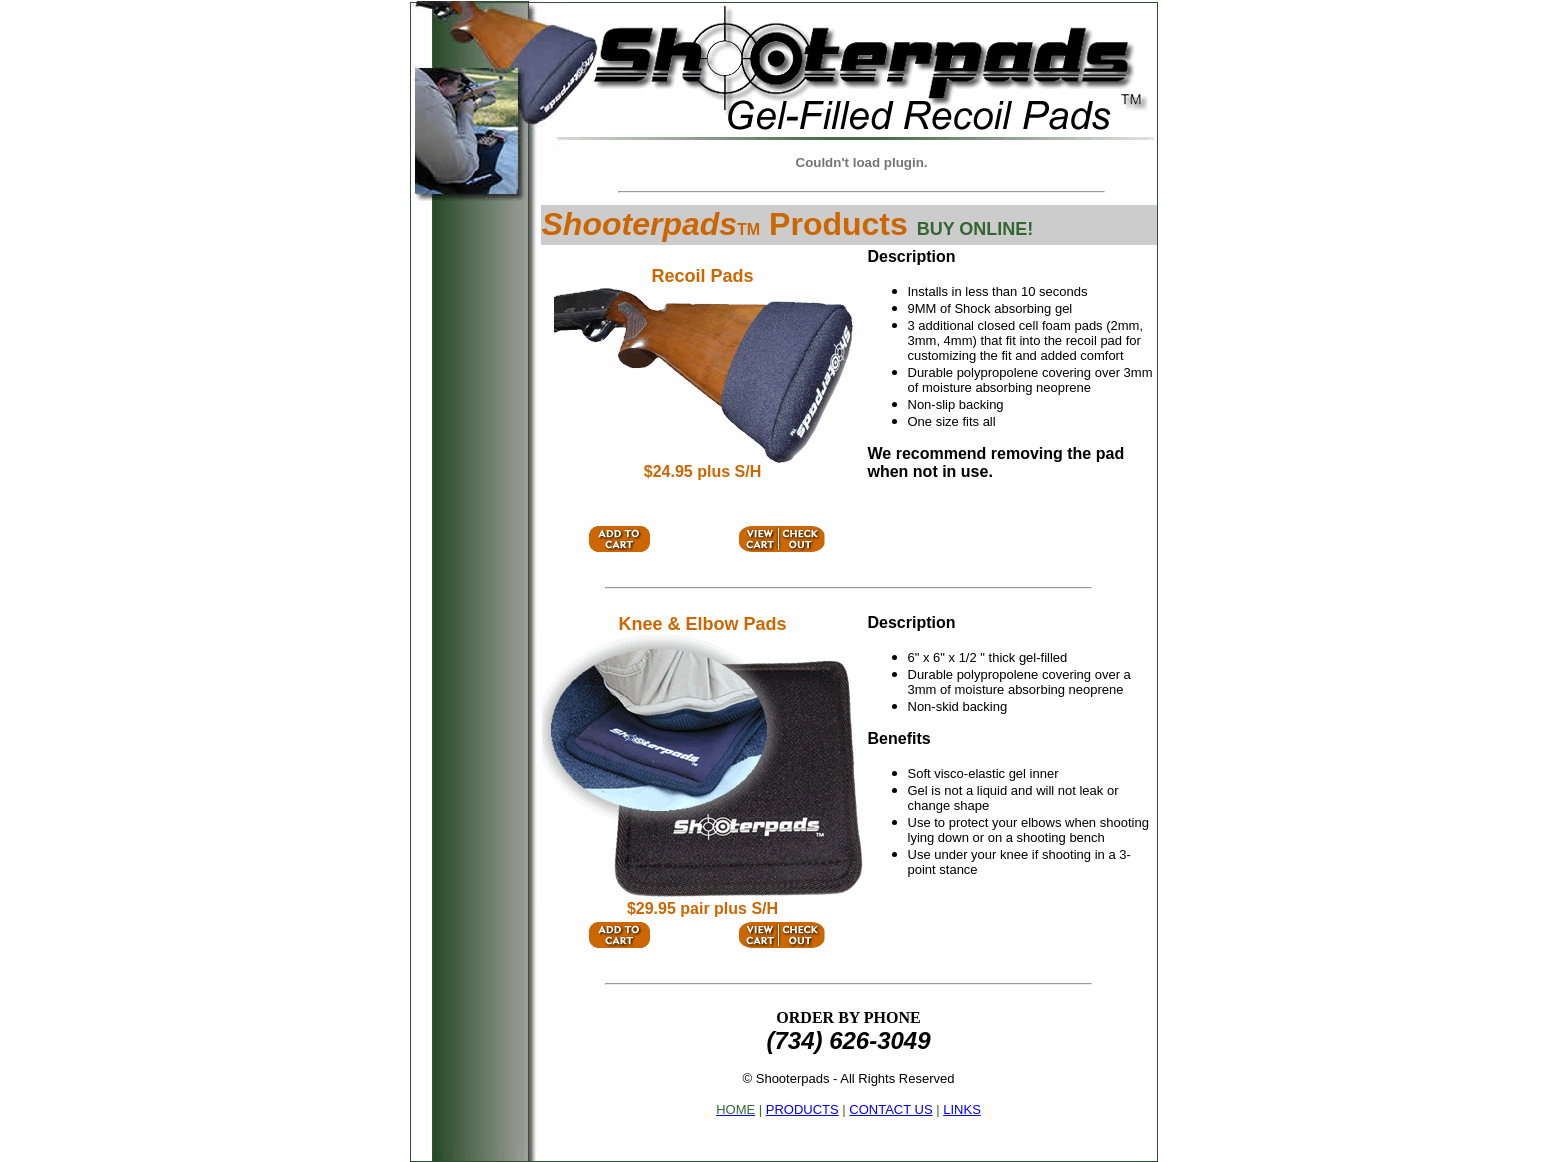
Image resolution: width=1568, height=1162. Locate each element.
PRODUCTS (802, 1109)
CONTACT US (890, 1109)
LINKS (962, 1109)
